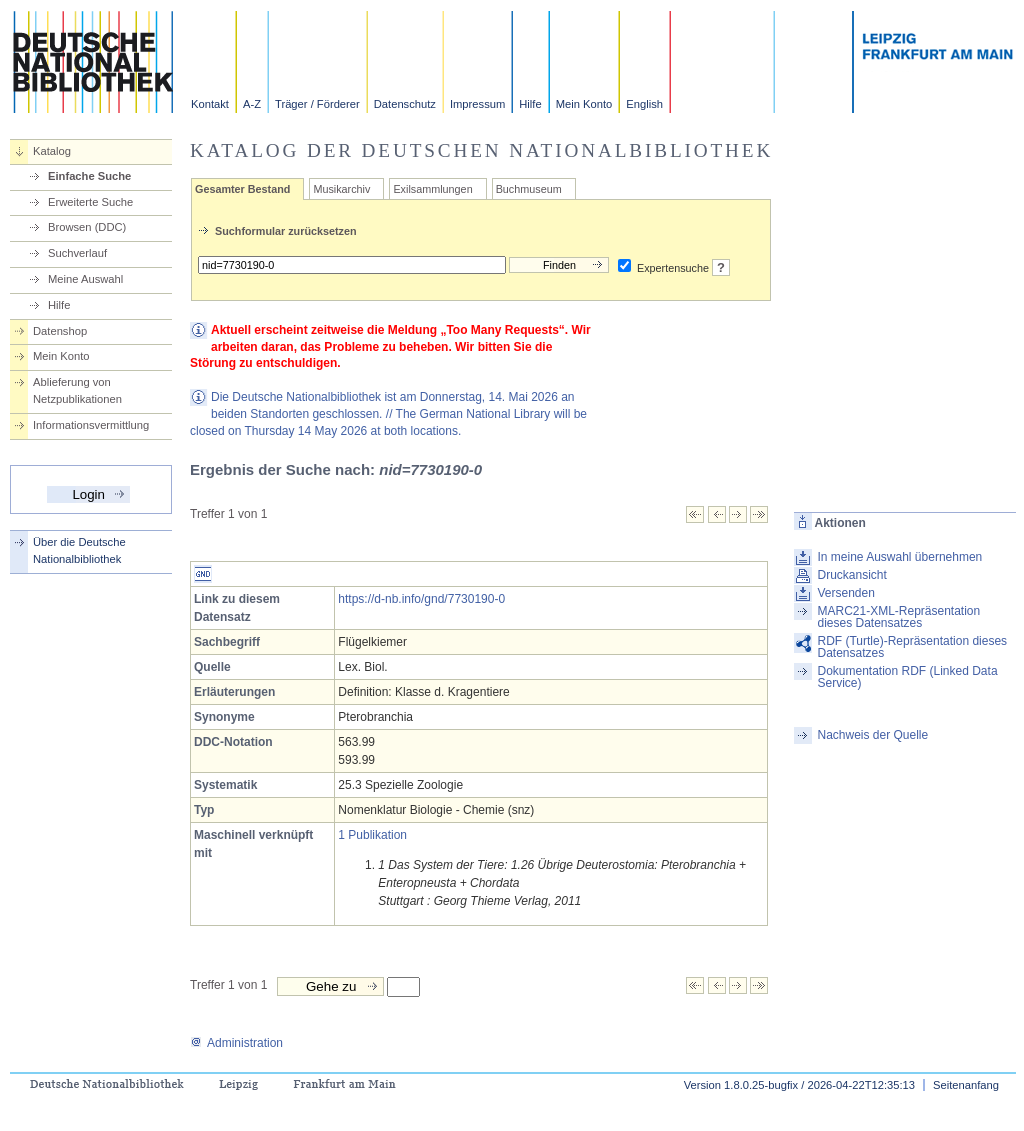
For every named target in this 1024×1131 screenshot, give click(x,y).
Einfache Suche (89, 176)
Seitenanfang (966, 1085)
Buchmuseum (529, 189)
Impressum (477, 104)
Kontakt (210, 104)
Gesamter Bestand (242, 189)
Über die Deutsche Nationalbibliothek (79, 550)
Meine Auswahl (85, 279)
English (644, 104)
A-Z (252, 104)
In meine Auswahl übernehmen (899, 557)
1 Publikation (372, 835)
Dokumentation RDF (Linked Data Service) (907, 677)
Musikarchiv (341, 189)
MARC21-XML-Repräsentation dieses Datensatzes (898, 617)
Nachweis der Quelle (872, 735)
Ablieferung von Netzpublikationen (77, 390)
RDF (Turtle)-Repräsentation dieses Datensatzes (912, 647)
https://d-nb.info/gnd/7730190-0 (421, 599)
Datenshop (60, 331)
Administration (236, 1043)
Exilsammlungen (432, 189)
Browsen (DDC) (87, 227)
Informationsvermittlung (91, 425)
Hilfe (530, 104)
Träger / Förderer (317, 104)
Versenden (845, 593)
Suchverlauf (77, 253)
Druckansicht (851, 575)
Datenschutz (405, 104)
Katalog (52, 151)
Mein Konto (584, 104)
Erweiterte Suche (90, 202)
